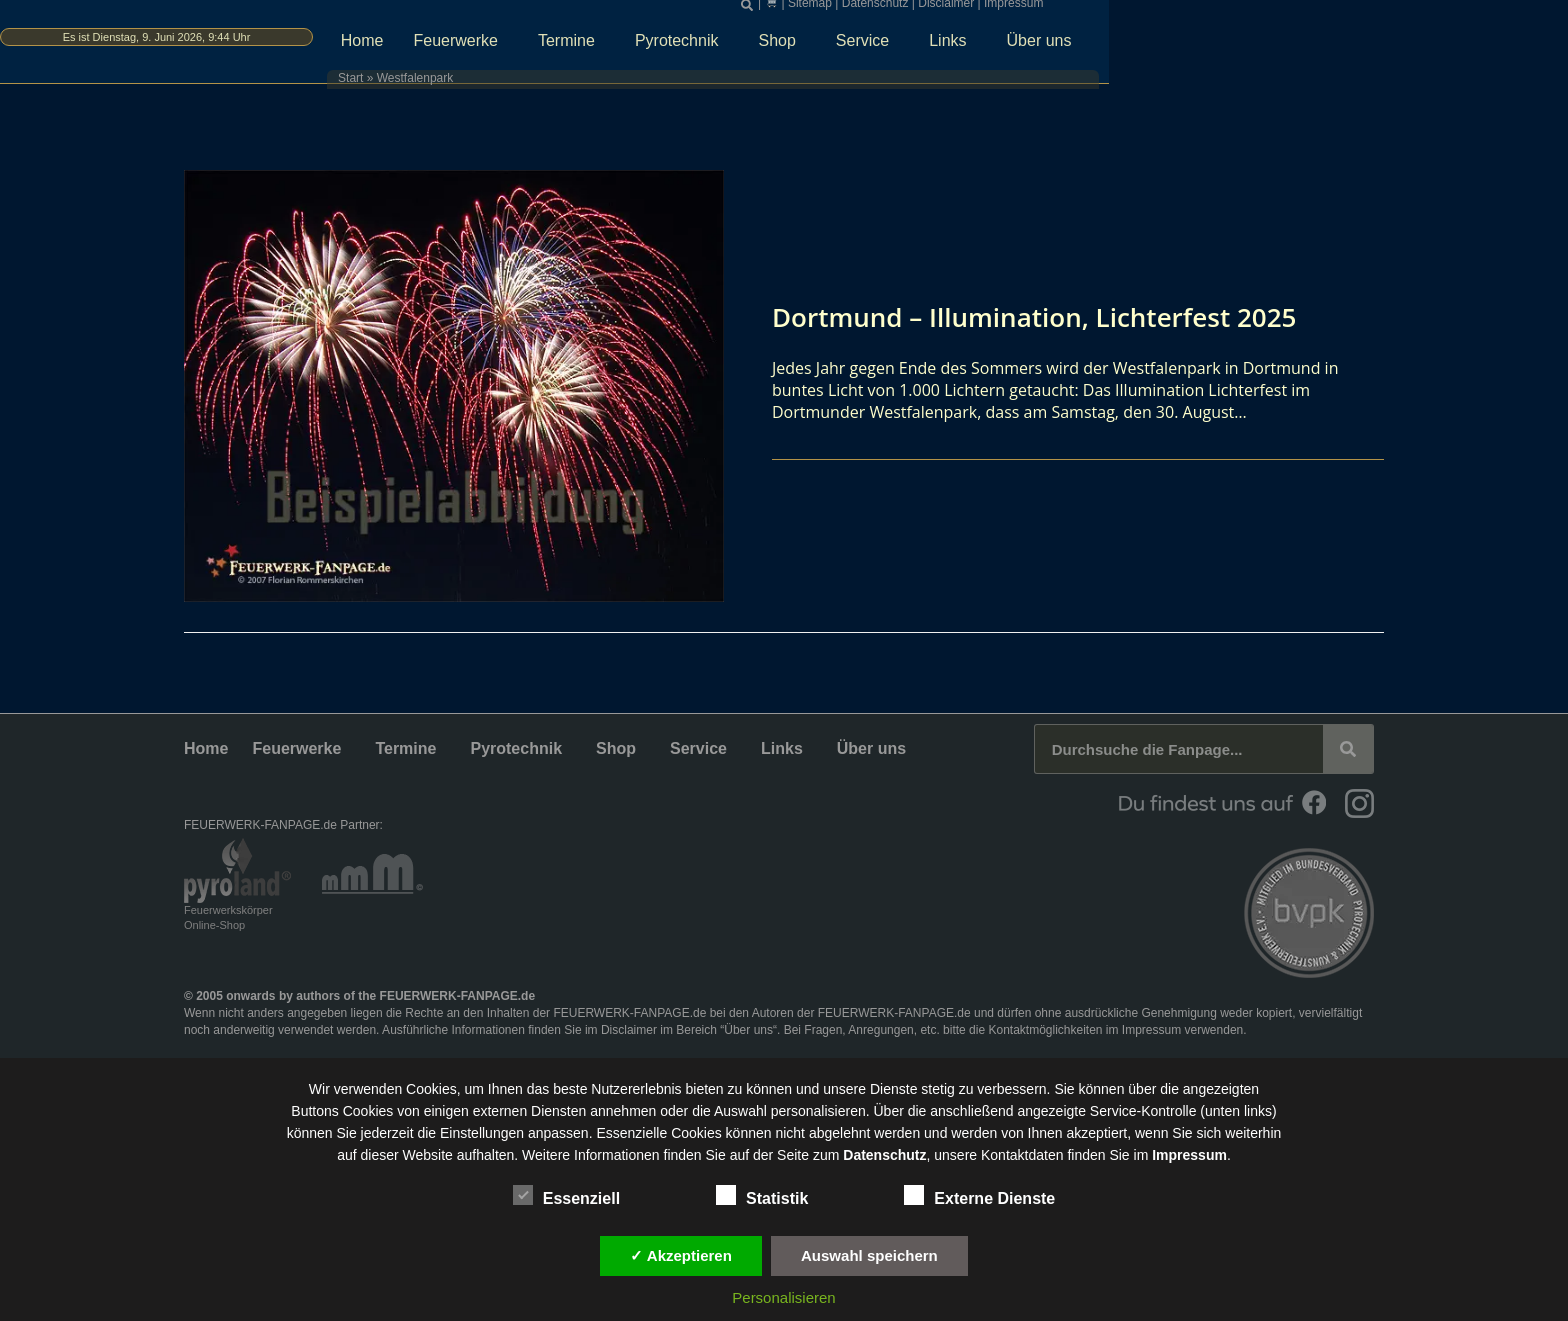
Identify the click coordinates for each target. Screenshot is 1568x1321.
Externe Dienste (979, 1195)
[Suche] (1348, 749)
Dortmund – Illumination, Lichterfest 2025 (1054, 316)
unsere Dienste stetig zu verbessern (934, 1089)
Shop (1024, 47)
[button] (993, 11)
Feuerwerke (703, 47)
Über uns (1286, 47)
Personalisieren (783, 1297)
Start (560, 85)
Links (1194, 47)
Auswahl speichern (869, 1255)
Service (1109, 47)
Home (604, 46)
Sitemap (1056, 10)
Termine (813, 47)
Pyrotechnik (924, 47)
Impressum (1259, 10)
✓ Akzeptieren (681, 1255)
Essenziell (566, 1195)
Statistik (762, 1195)
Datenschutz (1121, 10)
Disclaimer (1192, 10)
